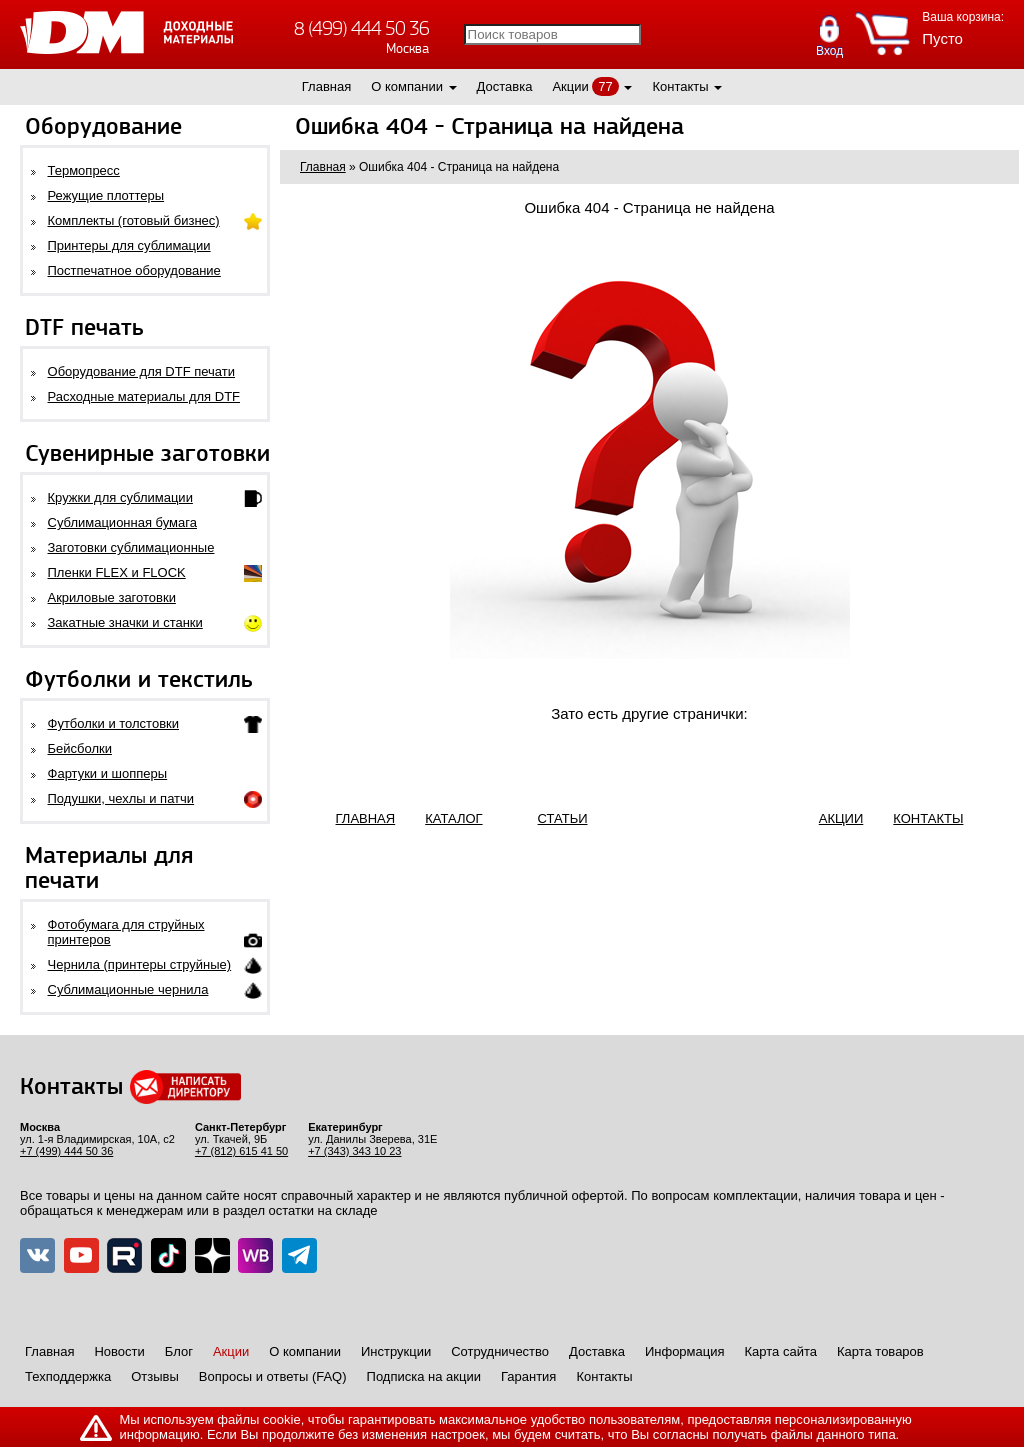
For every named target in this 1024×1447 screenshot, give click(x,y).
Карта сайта (781, 1351)
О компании (407, 86)
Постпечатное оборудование (134, 270)
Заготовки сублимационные (131, 547)
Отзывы (155, 1376)
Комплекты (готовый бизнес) (134, 220)
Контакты (680, 86)
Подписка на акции (424, 1376)
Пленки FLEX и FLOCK (117, 572)
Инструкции (396, 1351)
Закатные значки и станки (125, 622)
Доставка (505, 86)
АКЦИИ (841, 818)
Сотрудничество (500, 1351)
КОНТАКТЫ (928, 818)
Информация (685, 1351)
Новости (119, 1351)
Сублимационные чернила (128, 989)
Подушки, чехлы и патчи (121, 798)
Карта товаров (880, 1351)
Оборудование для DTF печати (142, 371)
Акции (570, 86)
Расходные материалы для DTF (144, 396)
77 (605, 86)
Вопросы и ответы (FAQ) (273, 1376)
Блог (179, 1351)
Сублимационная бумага (122, 522)
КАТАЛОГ (453, 818)
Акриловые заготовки (112, 597)
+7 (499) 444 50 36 (66, 1151)
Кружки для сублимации (120, 497)
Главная (326, 86)
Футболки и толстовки (113, 723)
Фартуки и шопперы (108, 773)
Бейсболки (80, 748)
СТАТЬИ (563, 818)
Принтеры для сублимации (129, 245)
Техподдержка (68, 1376)
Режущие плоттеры (106, 195)
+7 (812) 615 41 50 (241, 1151)
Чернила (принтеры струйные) (140, 964)
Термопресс (84, 170)
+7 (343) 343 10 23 (354, 1151)
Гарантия (528, 1376)
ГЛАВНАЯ (366, 818)
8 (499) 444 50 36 (361, 28)
